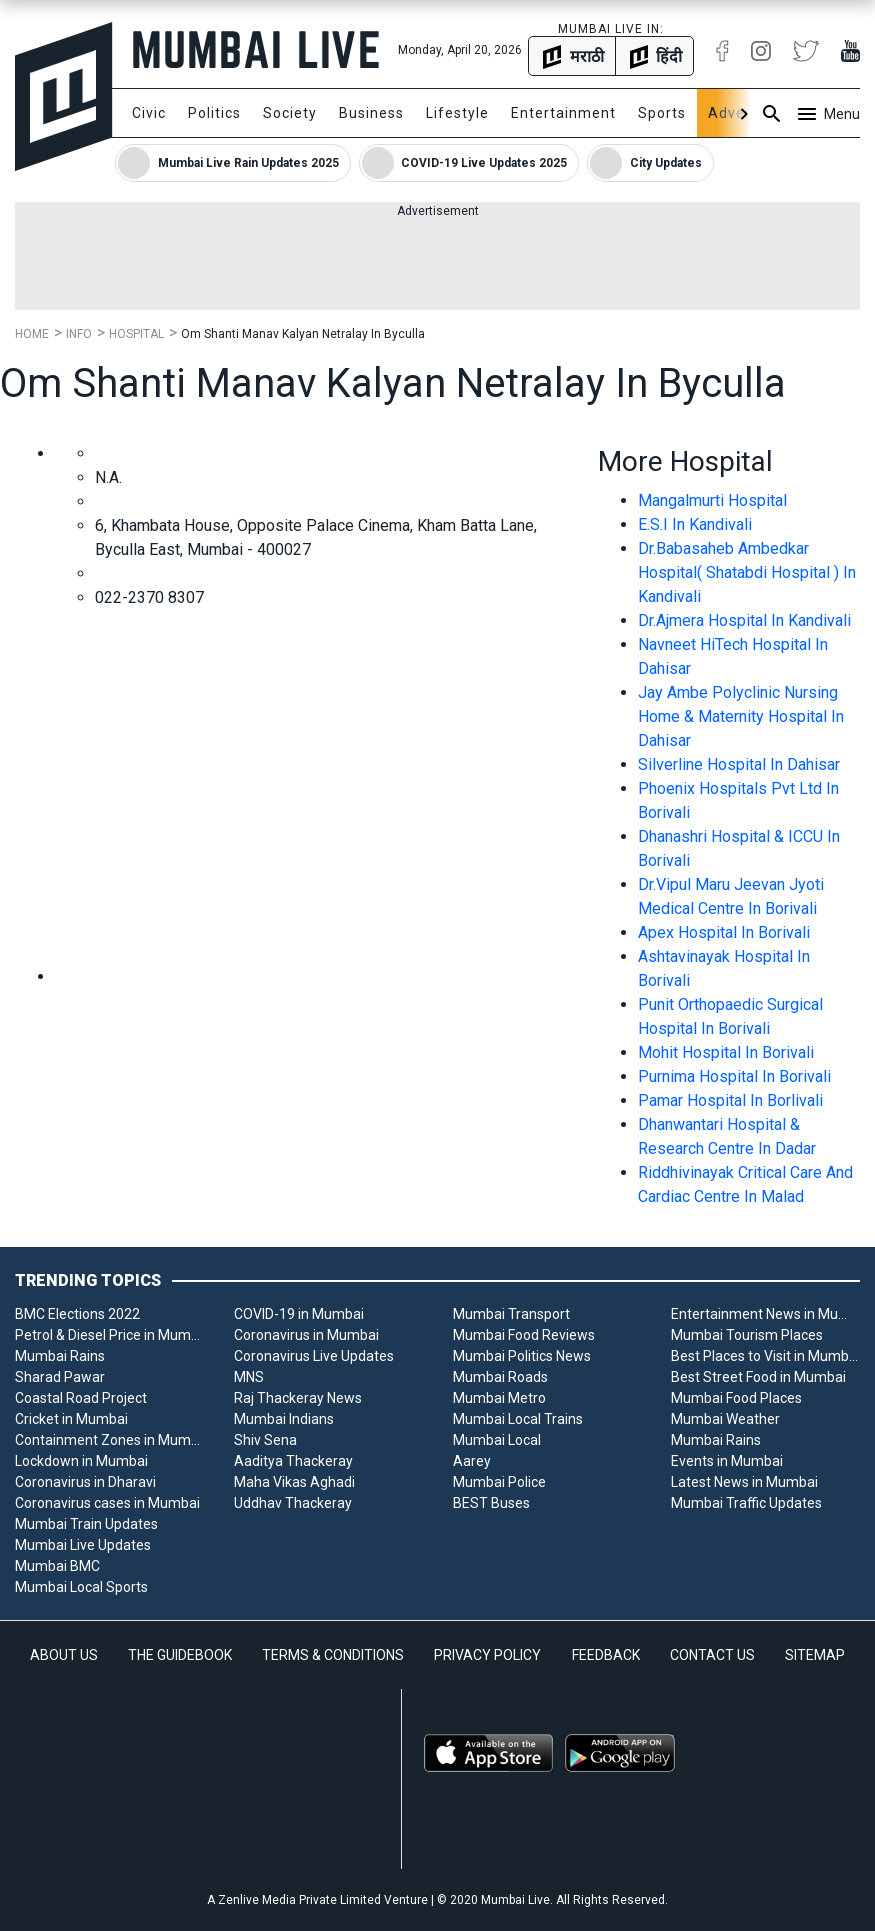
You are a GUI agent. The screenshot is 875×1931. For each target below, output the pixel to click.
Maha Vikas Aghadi (294, 1482)
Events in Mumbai (727, 1461)
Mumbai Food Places (736, 1398)
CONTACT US (712, 1655)
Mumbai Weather (725, 1419)
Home (32, 334)
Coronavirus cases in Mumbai (107, 1503)
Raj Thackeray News (298, 1398)
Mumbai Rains (60, 1356)
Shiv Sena (265, 1440)
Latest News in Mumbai (744, 1482)
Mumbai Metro (499, 1398)
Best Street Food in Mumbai (758, 1377)
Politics (214, 113)
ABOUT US (64, 1655)
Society (290, 113)
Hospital (136, 334)
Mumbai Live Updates (83, 1545)
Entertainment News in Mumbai (765, 1314)
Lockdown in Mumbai (81, 1461)
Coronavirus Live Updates (314, 1356)
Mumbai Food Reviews (524, 1335)
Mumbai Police (499, 1482)
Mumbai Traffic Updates (746, 1503)
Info (79, 334)
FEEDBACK (606, 1655)
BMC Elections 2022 (77, 1314)
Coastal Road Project (81, 1398)
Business (371, 113)
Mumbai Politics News (522, 1356)
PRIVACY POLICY (487, 1655)
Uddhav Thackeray (293, 1503)
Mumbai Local (497, 1440)
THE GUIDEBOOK (180, 1655)
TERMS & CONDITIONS (333, 1655)
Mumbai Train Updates (86, 1524)
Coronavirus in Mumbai (306, 1335)
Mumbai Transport (511, 1314)
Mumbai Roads (500, 1377)
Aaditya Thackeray (293, 1461)
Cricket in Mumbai (71, 1419)
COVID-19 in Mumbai (299, 1314)
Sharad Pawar (60, 1377)
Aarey (472, 1461)
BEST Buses (491, 1503)
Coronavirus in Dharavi (85, 1482)
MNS (249, 1377)
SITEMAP (815, 1655)
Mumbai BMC (57, 1566)
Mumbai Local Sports (81, 1587)
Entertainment (563, 113)
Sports (662, 113)
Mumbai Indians (284, 1419)
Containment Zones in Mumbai (109, 1440)
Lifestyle (457, 113)
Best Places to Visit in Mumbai (765, 1356)
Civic (149, 113)
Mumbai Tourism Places (747, 1335)
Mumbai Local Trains (518, 1419)
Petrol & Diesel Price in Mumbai (109, 1335)
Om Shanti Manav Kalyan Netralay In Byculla (303, 334)
